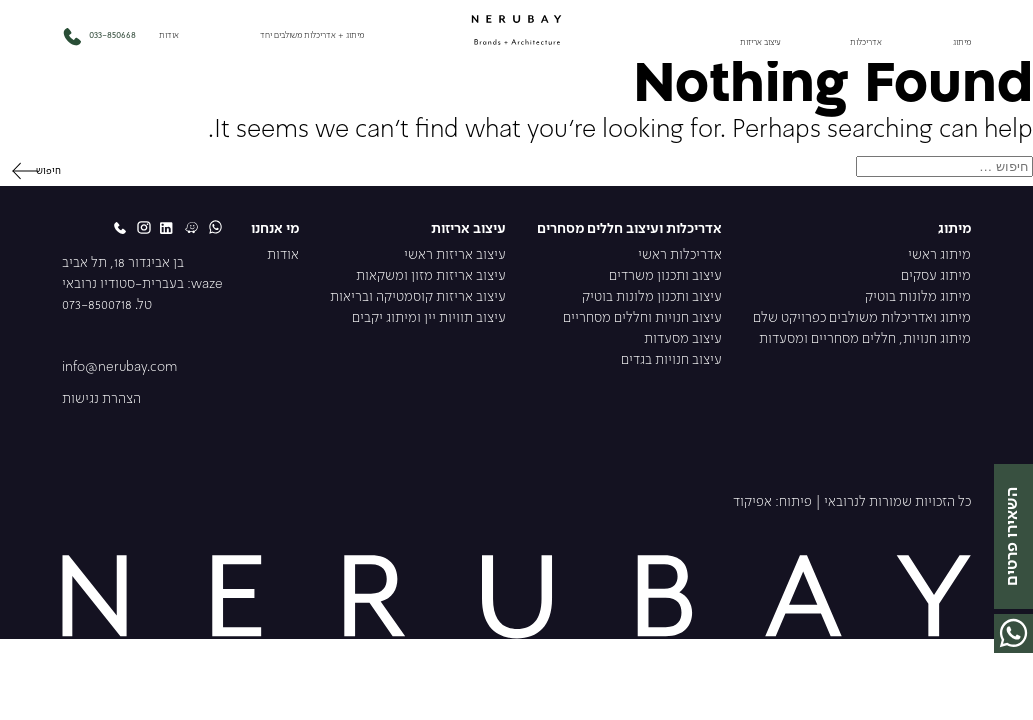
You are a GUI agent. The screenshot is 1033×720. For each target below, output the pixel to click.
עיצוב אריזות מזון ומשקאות (431, 276)
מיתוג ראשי (939, 255)
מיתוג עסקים (936, 276)
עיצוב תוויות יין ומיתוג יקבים (429, 318)
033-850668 (99, 36)
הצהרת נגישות (101, 399)
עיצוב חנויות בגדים (671, 360)
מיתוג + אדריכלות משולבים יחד (312, 36)
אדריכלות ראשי (680, 255)
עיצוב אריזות (760, 43)
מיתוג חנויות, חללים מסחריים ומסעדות (865, 339)
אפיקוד (752, 502)
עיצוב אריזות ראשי (455, 255)
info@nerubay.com (119, 367)
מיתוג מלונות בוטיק (918, 297)
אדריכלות (866, 43)
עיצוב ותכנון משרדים (665, 276)
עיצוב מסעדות (683, 339)
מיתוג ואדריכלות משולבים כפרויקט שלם (862, 318)
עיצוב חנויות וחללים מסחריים (642, 318)
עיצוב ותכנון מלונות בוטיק (652, 297)
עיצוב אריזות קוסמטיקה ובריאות (418, 297)
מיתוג (962, 43)
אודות (169, 36)
